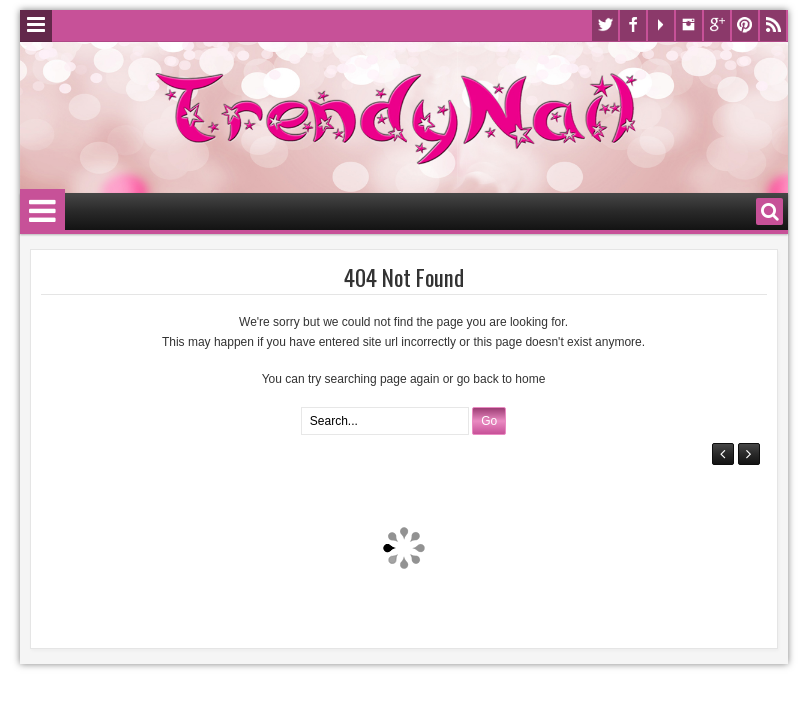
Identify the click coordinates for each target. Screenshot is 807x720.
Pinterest (745, 25)
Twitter (605, 25)
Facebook (633, 25)
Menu (36, 26)
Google (717, 25)
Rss (773, 25)
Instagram (689, 25)
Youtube (661, 25)
